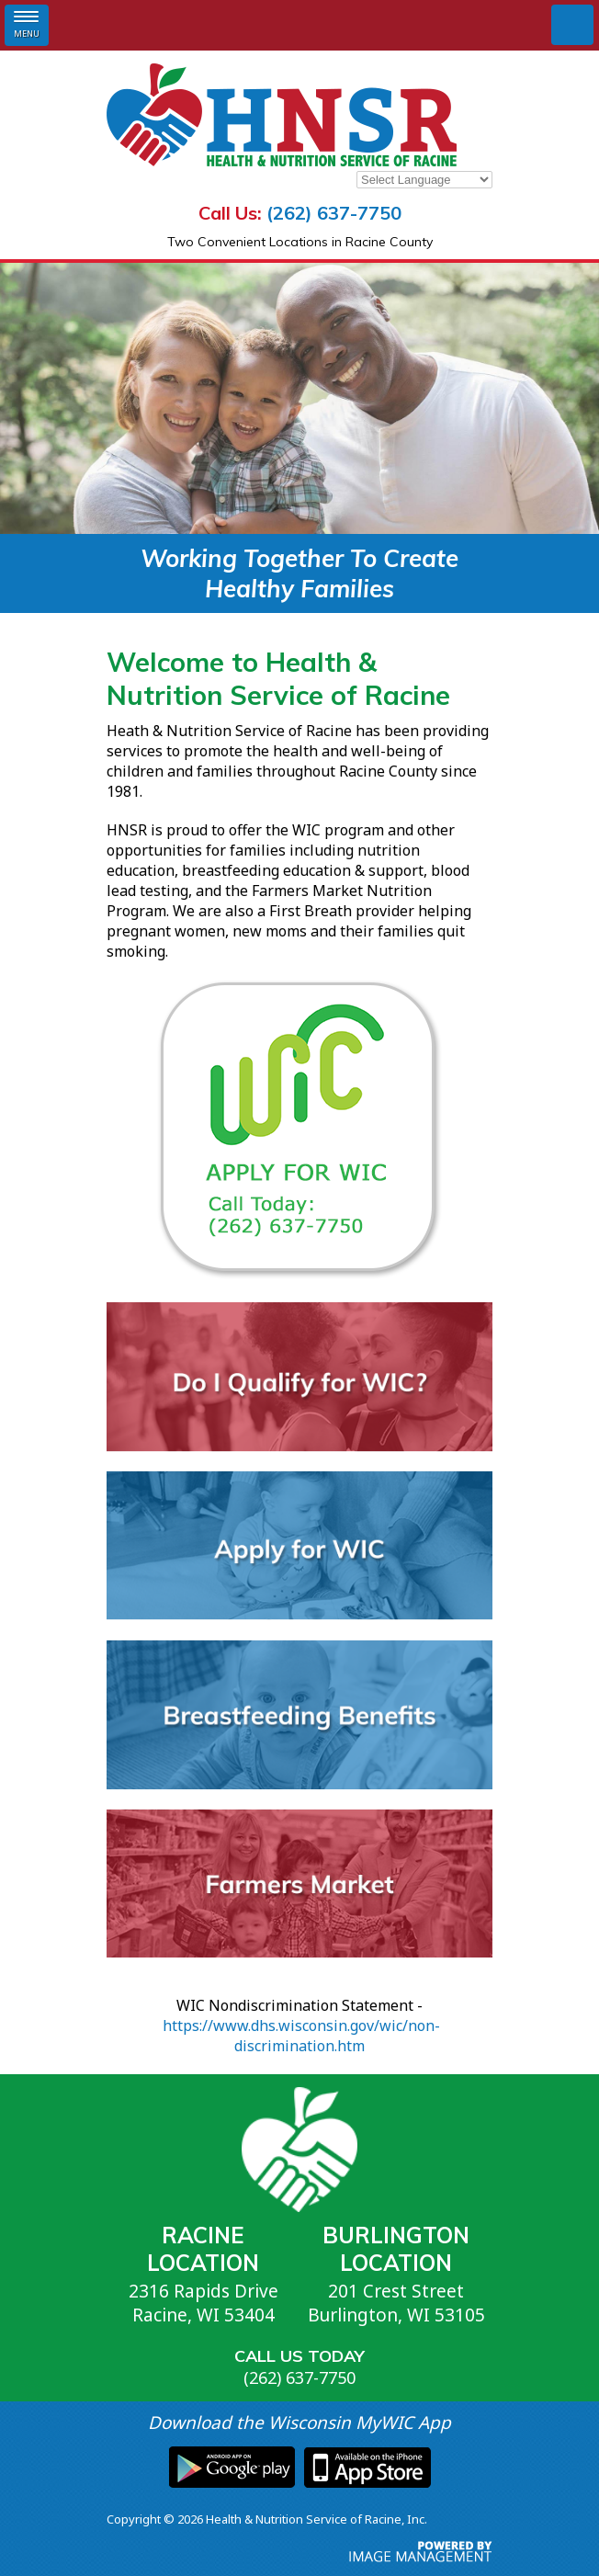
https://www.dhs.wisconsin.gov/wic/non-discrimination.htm (301, 2035)
